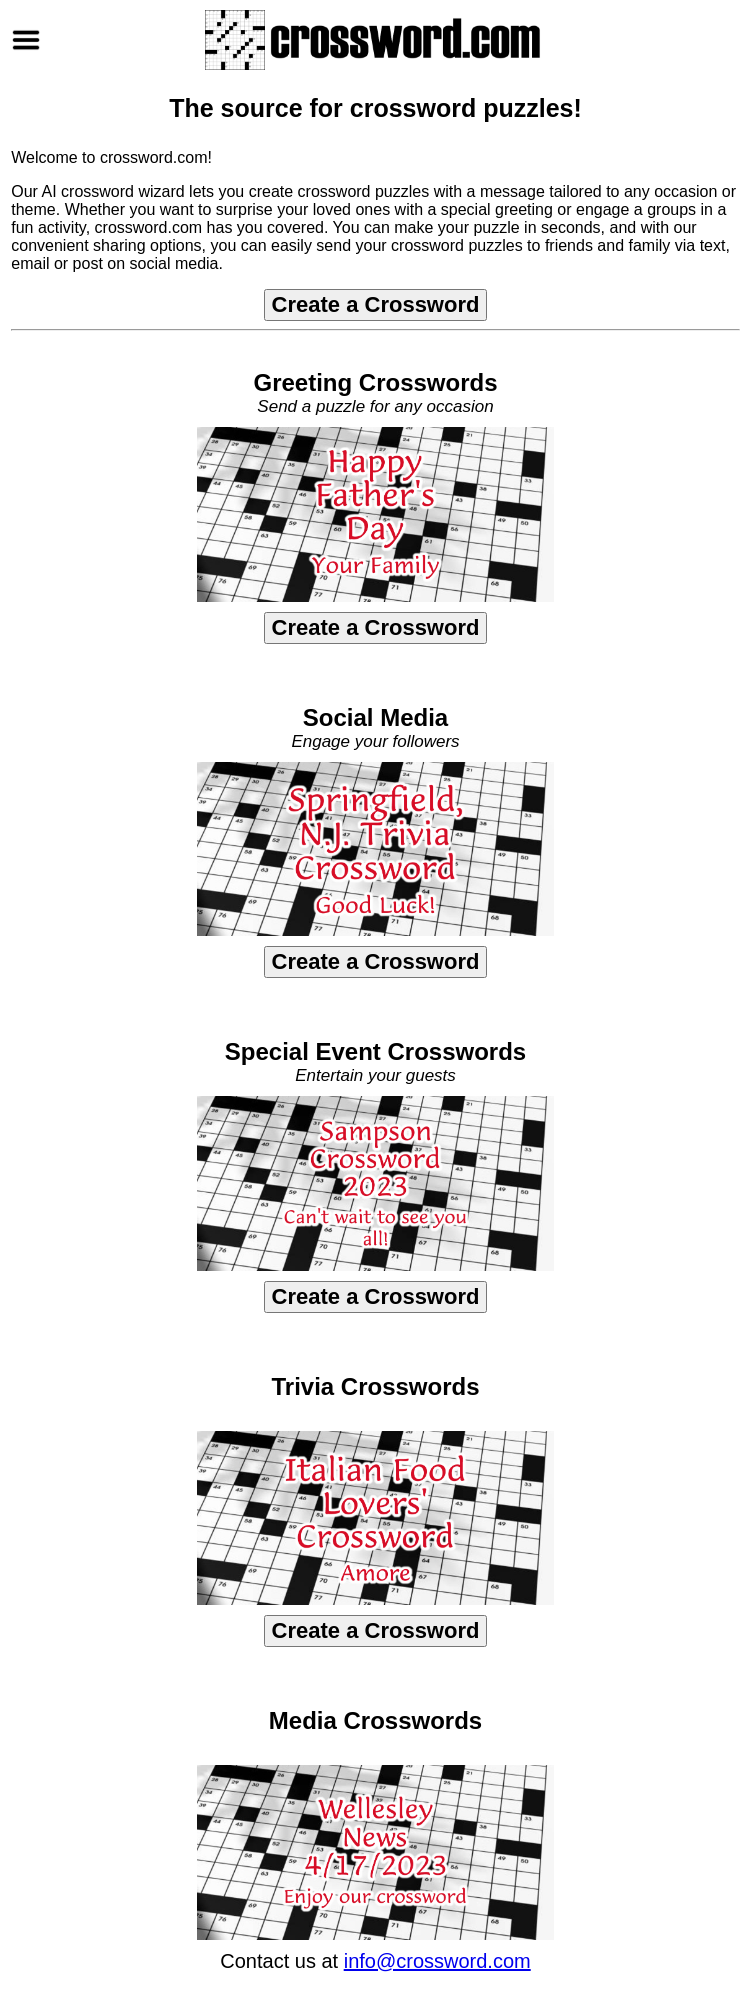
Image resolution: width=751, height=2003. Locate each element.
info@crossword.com (437, 1961)
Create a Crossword (376, 304)
